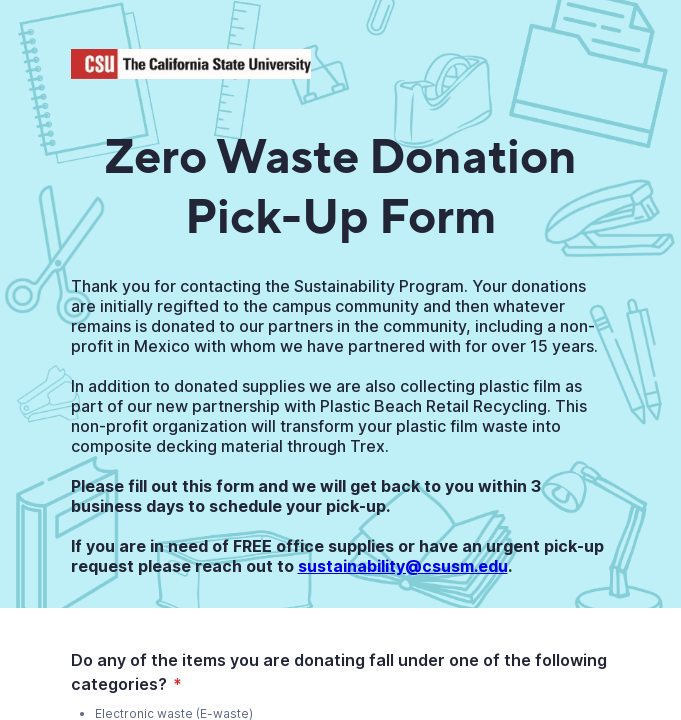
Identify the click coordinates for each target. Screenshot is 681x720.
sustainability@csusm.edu (403, 566)
